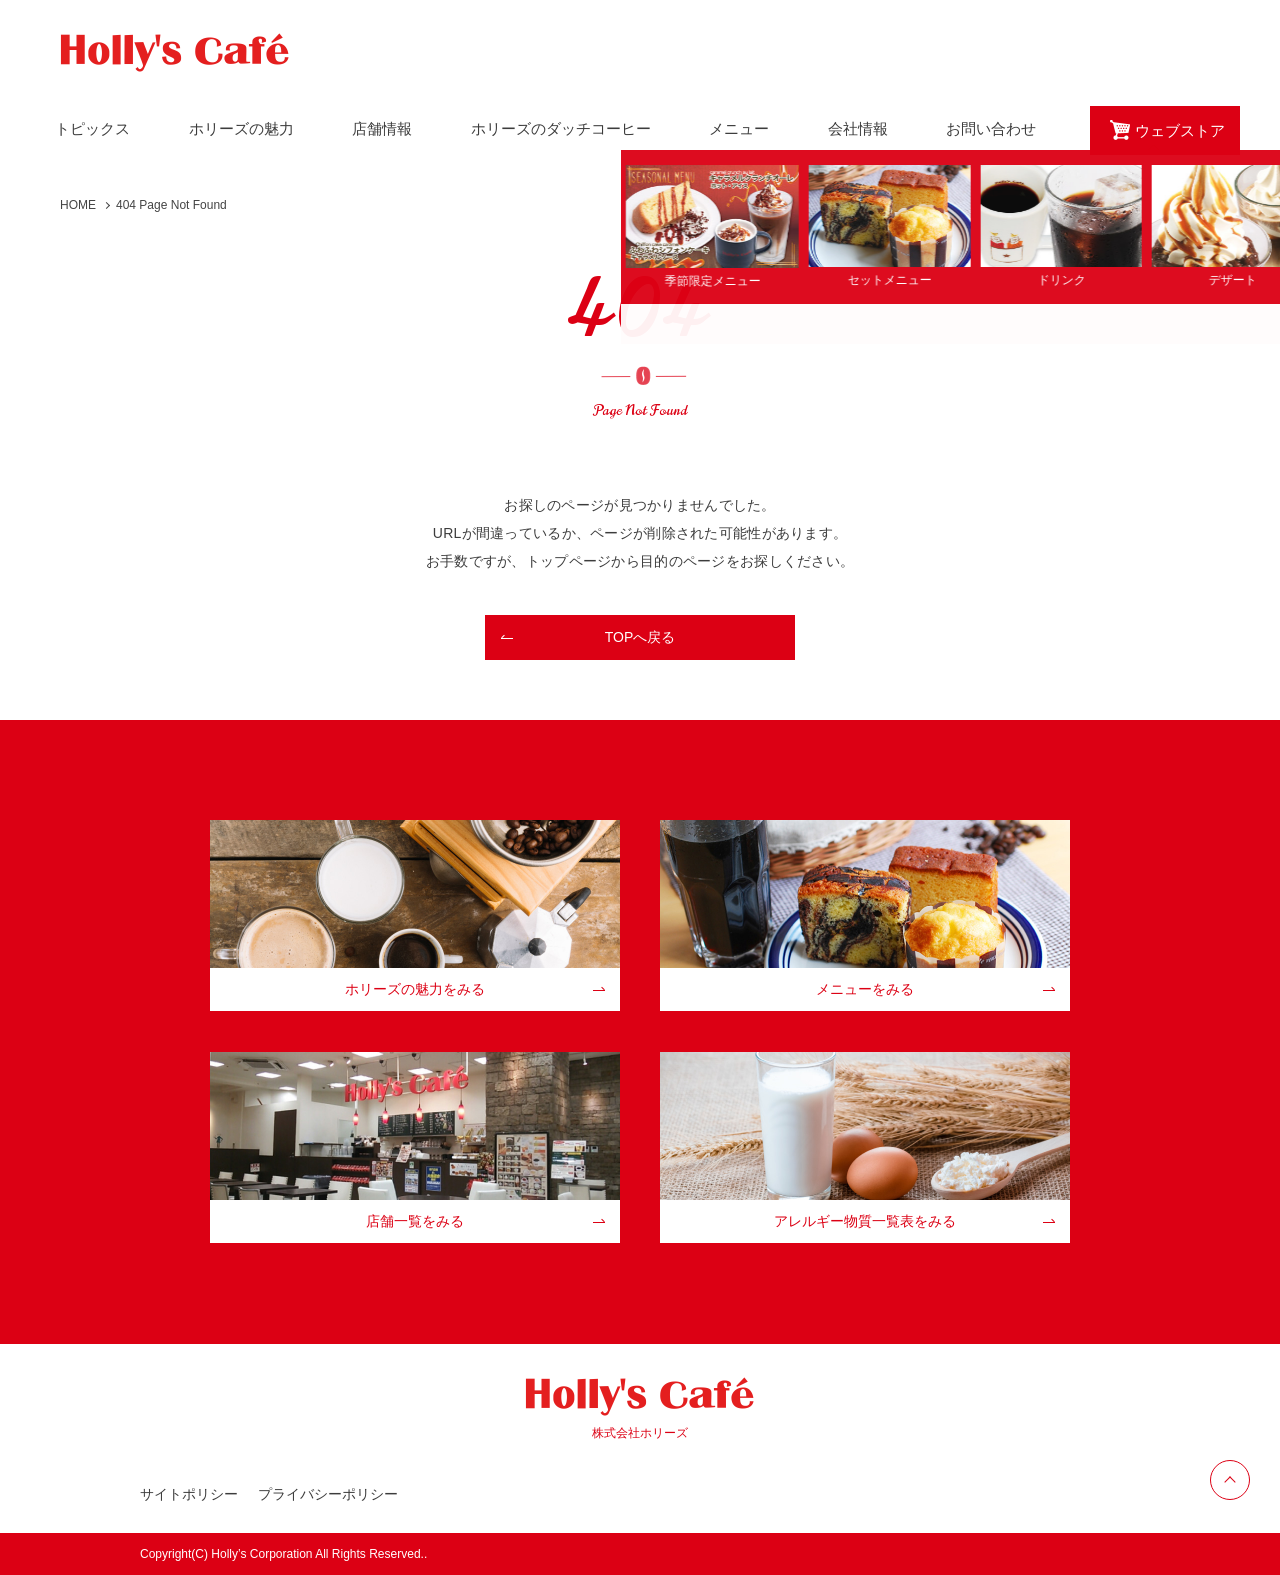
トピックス (92, 128)
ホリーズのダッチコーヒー (561, 128)
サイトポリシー (189, 1494)
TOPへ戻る (640, 637)
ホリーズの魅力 (241, 128)
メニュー (739, 128)
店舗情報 (382, 128)
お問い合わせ (991, 128)
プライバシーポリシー (328, 1494)
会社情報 (858, 128)
